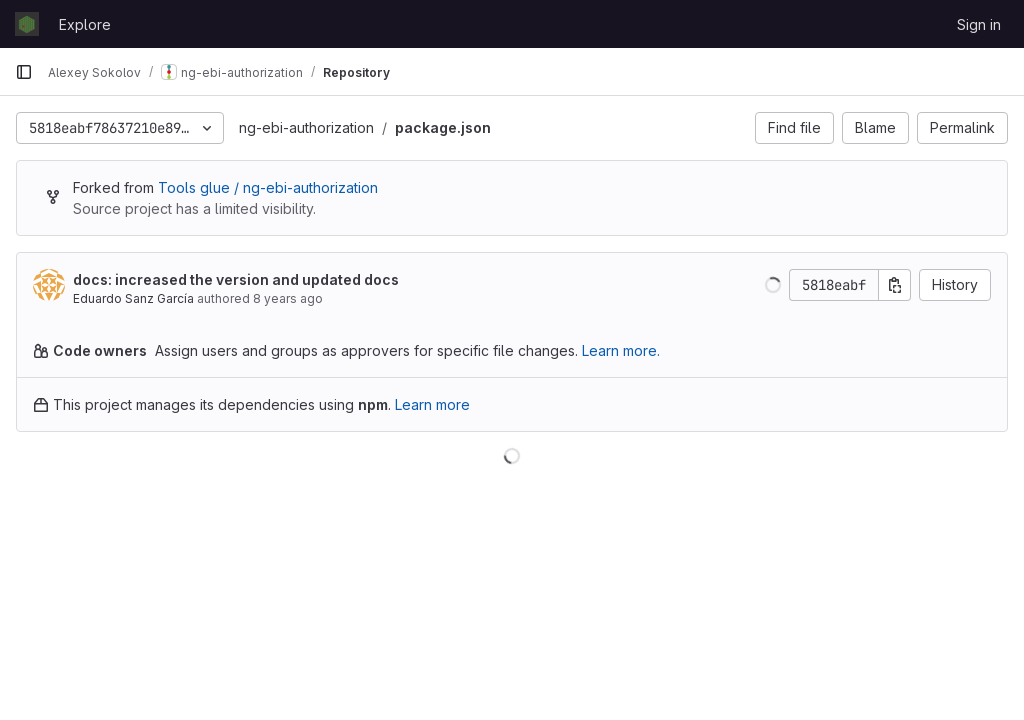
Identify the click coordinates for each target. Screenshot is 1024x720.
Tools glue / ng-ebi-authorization (268, 187)
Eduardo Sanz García (133, 298)
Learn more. (621, 350)
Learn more (432, 404)
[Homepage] (27, 24)
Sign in (979, 24)
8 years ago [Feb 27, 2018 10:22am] (288, 298)
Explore (85, 24)
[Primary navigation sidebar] (24, 72)
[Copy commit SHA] (895, 285)
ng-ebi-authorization (306, 127)
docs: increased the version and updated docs (236, 279)
